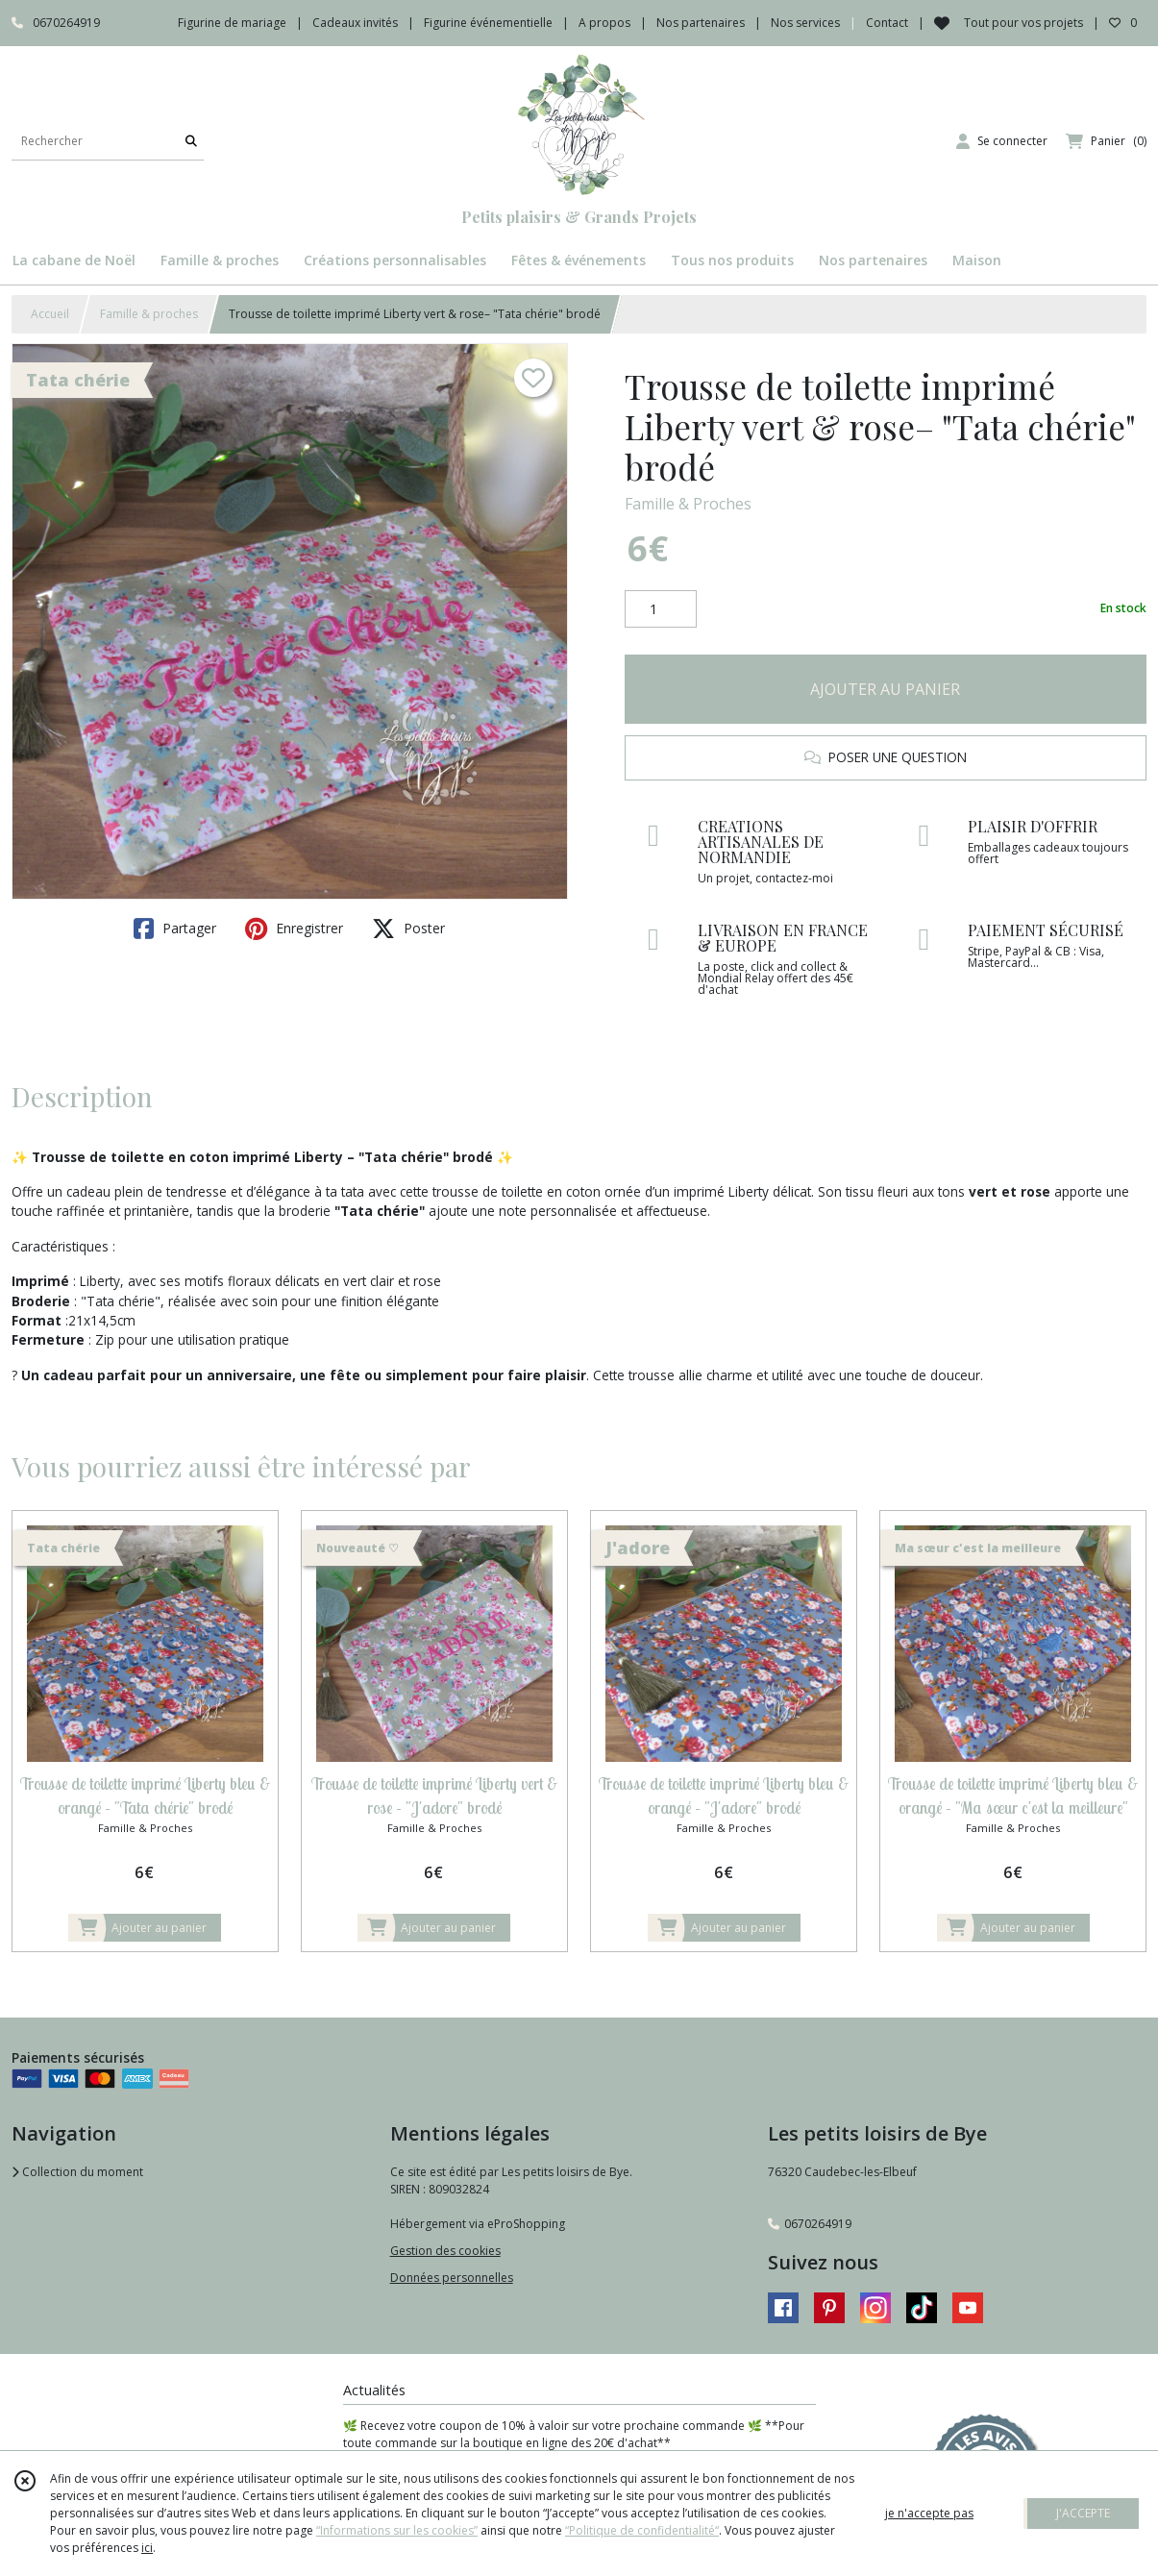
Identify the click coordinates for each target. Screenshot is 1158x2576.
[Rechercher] (191, 141)
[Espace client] (1001, 141)
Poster (408, 928)
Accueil (50, 314)
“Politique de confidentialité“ (642, 2530)
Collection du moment (77, 2172)
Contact (887, 22)
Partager (175, 928)
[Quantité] (661, 609)
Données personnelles (451, 2277)
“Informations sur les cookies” (397, 2530)
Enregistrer (294, 928)
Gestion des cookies (445, 2250)
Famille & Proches (688, 503)
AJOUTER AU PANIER (885, 689)
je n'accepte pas (929, 2513)
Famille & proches (149, 314)
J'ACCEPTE (1083, 2513)
